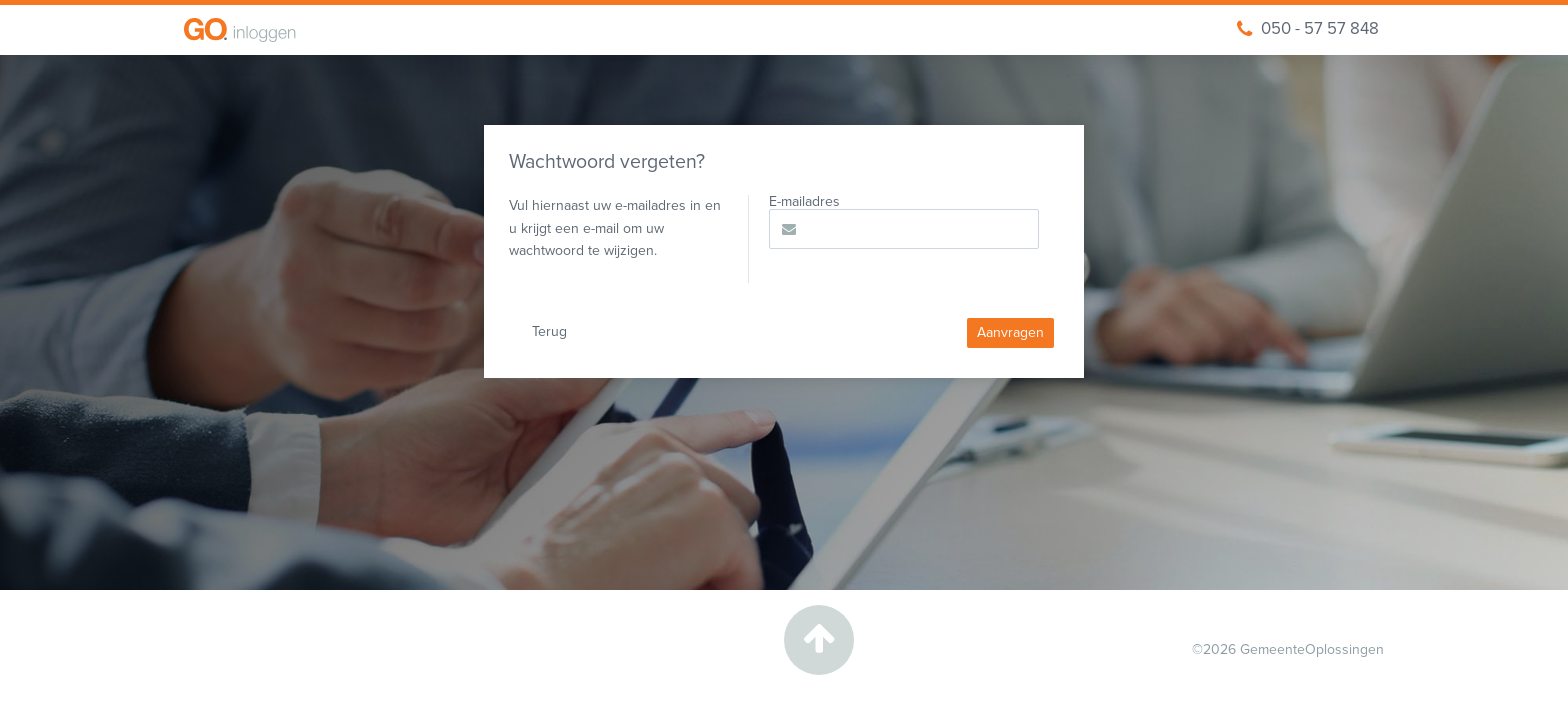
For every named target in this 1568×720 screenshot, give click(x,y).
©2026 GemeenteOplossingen (1288, 649)
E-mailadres (804, 202)
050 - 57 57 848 (1308, 29)
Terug (549, 331)
